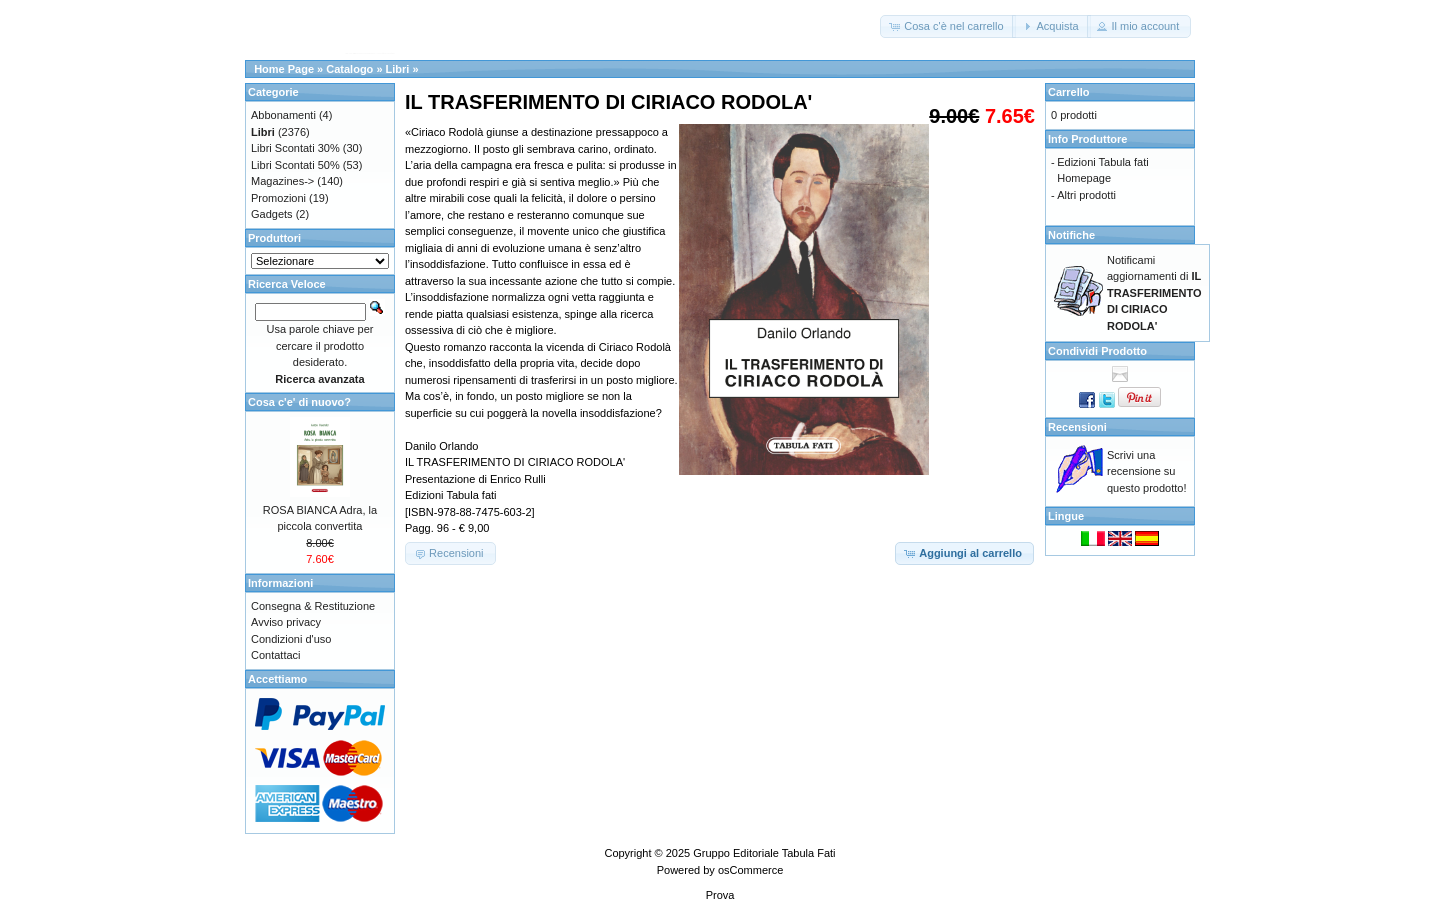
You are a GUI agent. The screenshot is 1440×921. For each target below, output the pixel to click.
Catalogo (349, 69)
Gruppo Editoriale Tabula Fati (764, 853)
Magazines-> (282, 181)
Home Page (284, 69)
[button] (947, 26)
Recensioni (1077, 427)
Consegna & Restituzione (313, 606)
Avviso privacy (286, 622)
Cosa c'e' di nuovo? (299, 402)
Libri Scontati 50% (295, 165)
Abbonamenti (283, 115)
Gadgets (272, 214)
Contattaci (276, 655)
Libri (398, 69)
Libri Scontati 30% (295, 148)
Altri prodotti (1086, 195)
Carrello (1069, 92)
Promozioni (278, 198)
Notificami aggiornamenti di (1154, 293)
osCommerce (750, 870)
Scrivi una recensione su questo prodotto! (1147, 471)
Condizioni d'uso (291, 639)
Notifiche (1071, 235)
